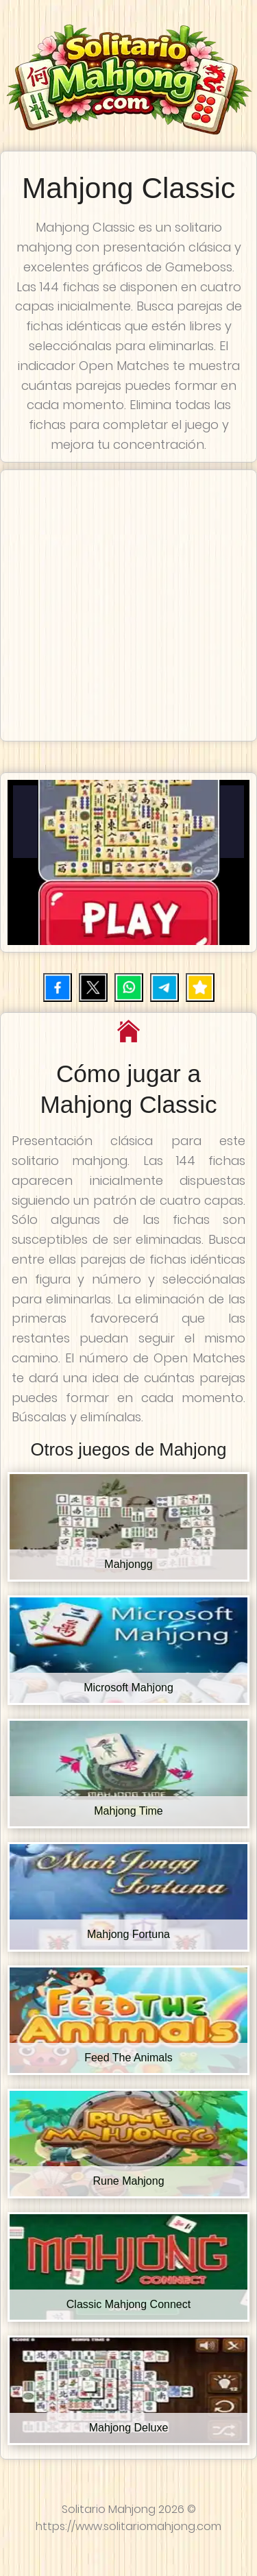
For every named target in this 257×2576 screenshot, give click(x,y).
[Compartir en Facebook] (57, 987)
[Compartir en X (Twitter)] (93, 987)
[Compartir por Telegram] (164, 987)
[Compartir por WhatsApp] (128, 987)
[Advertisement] (128, 605)
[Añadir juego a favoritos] (200, 987)
